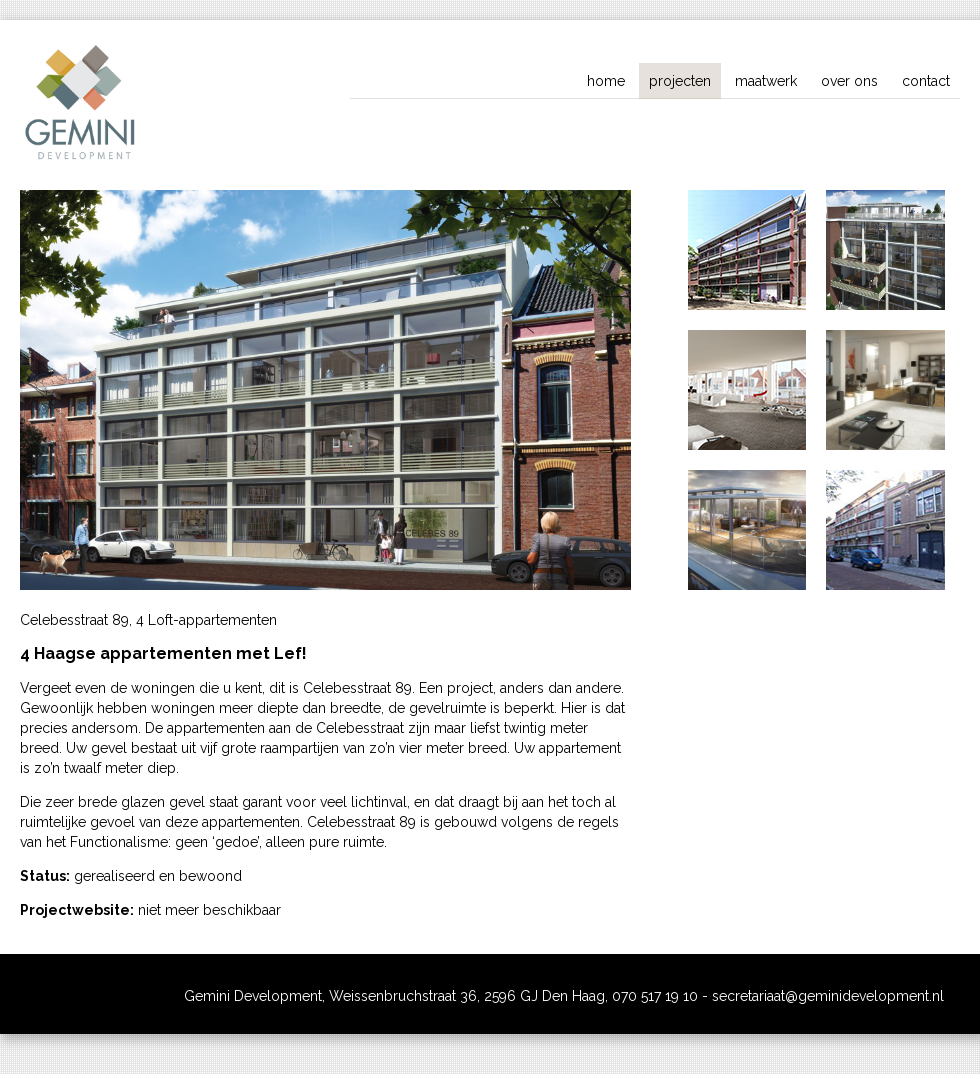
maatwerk (766, 81)
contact (926, 81)
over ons (849, 81)
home (606, 81)
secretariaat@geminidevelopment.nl (828, 996)
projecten (680, 81)
